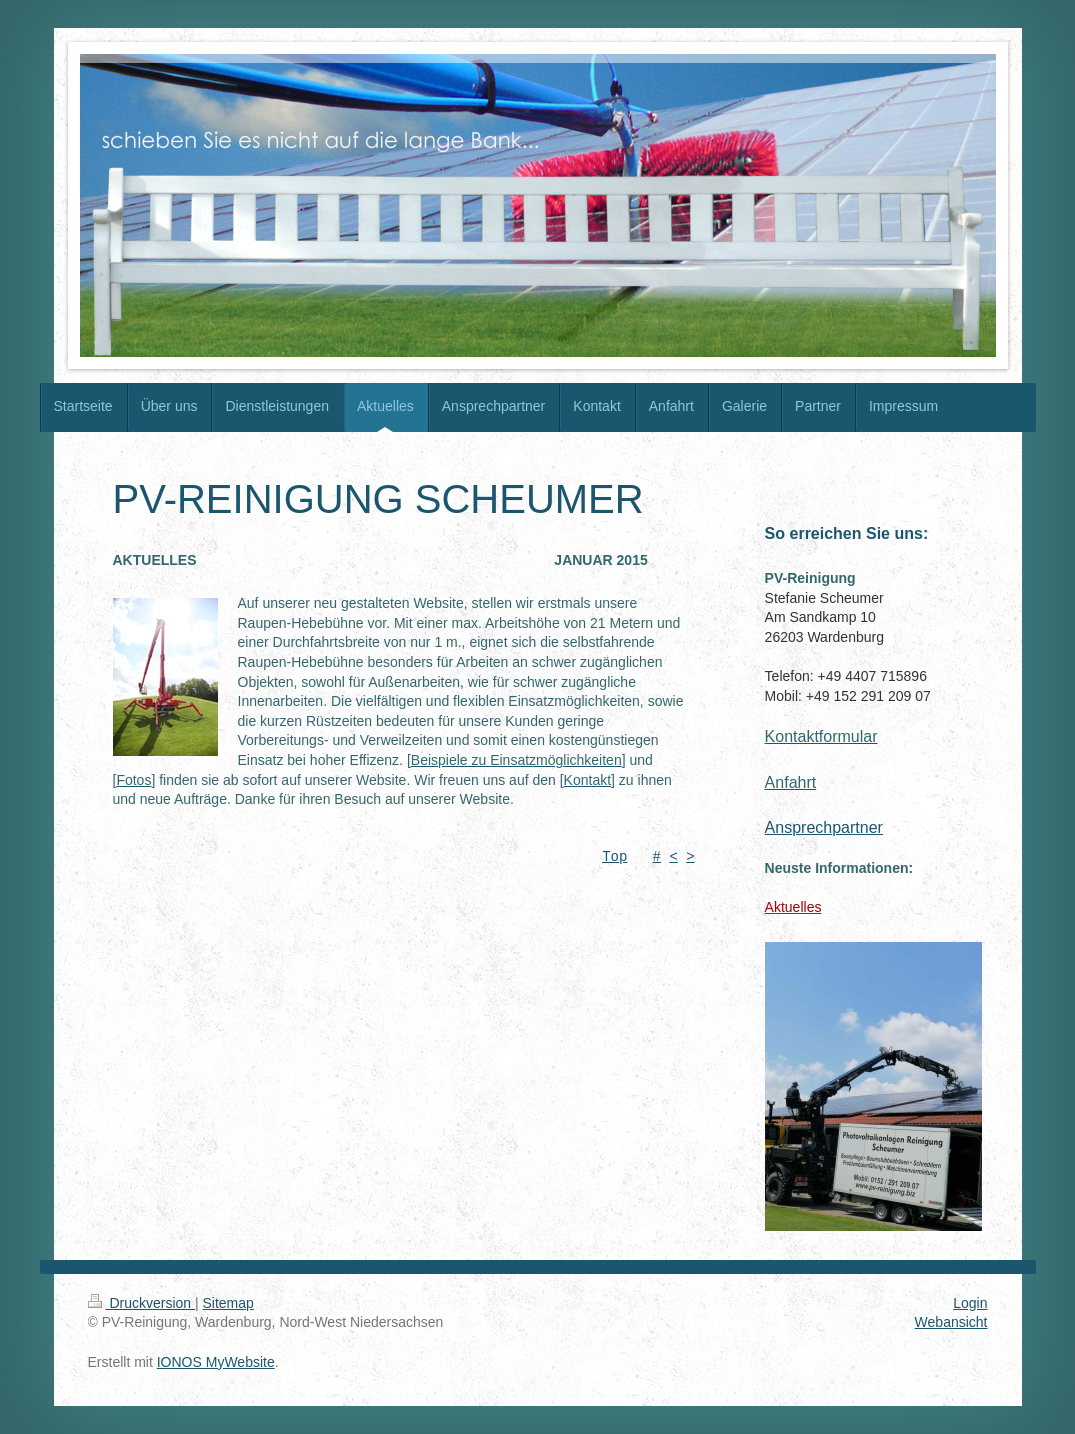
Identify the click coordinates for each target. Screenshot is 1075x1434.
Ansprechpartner (824, 827)
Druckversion (141, 1303)
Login (970, 1303)
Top (614, 857)
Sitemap (228, 1303)
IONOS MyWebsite (216, 1362)
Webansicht (951, 1322)
